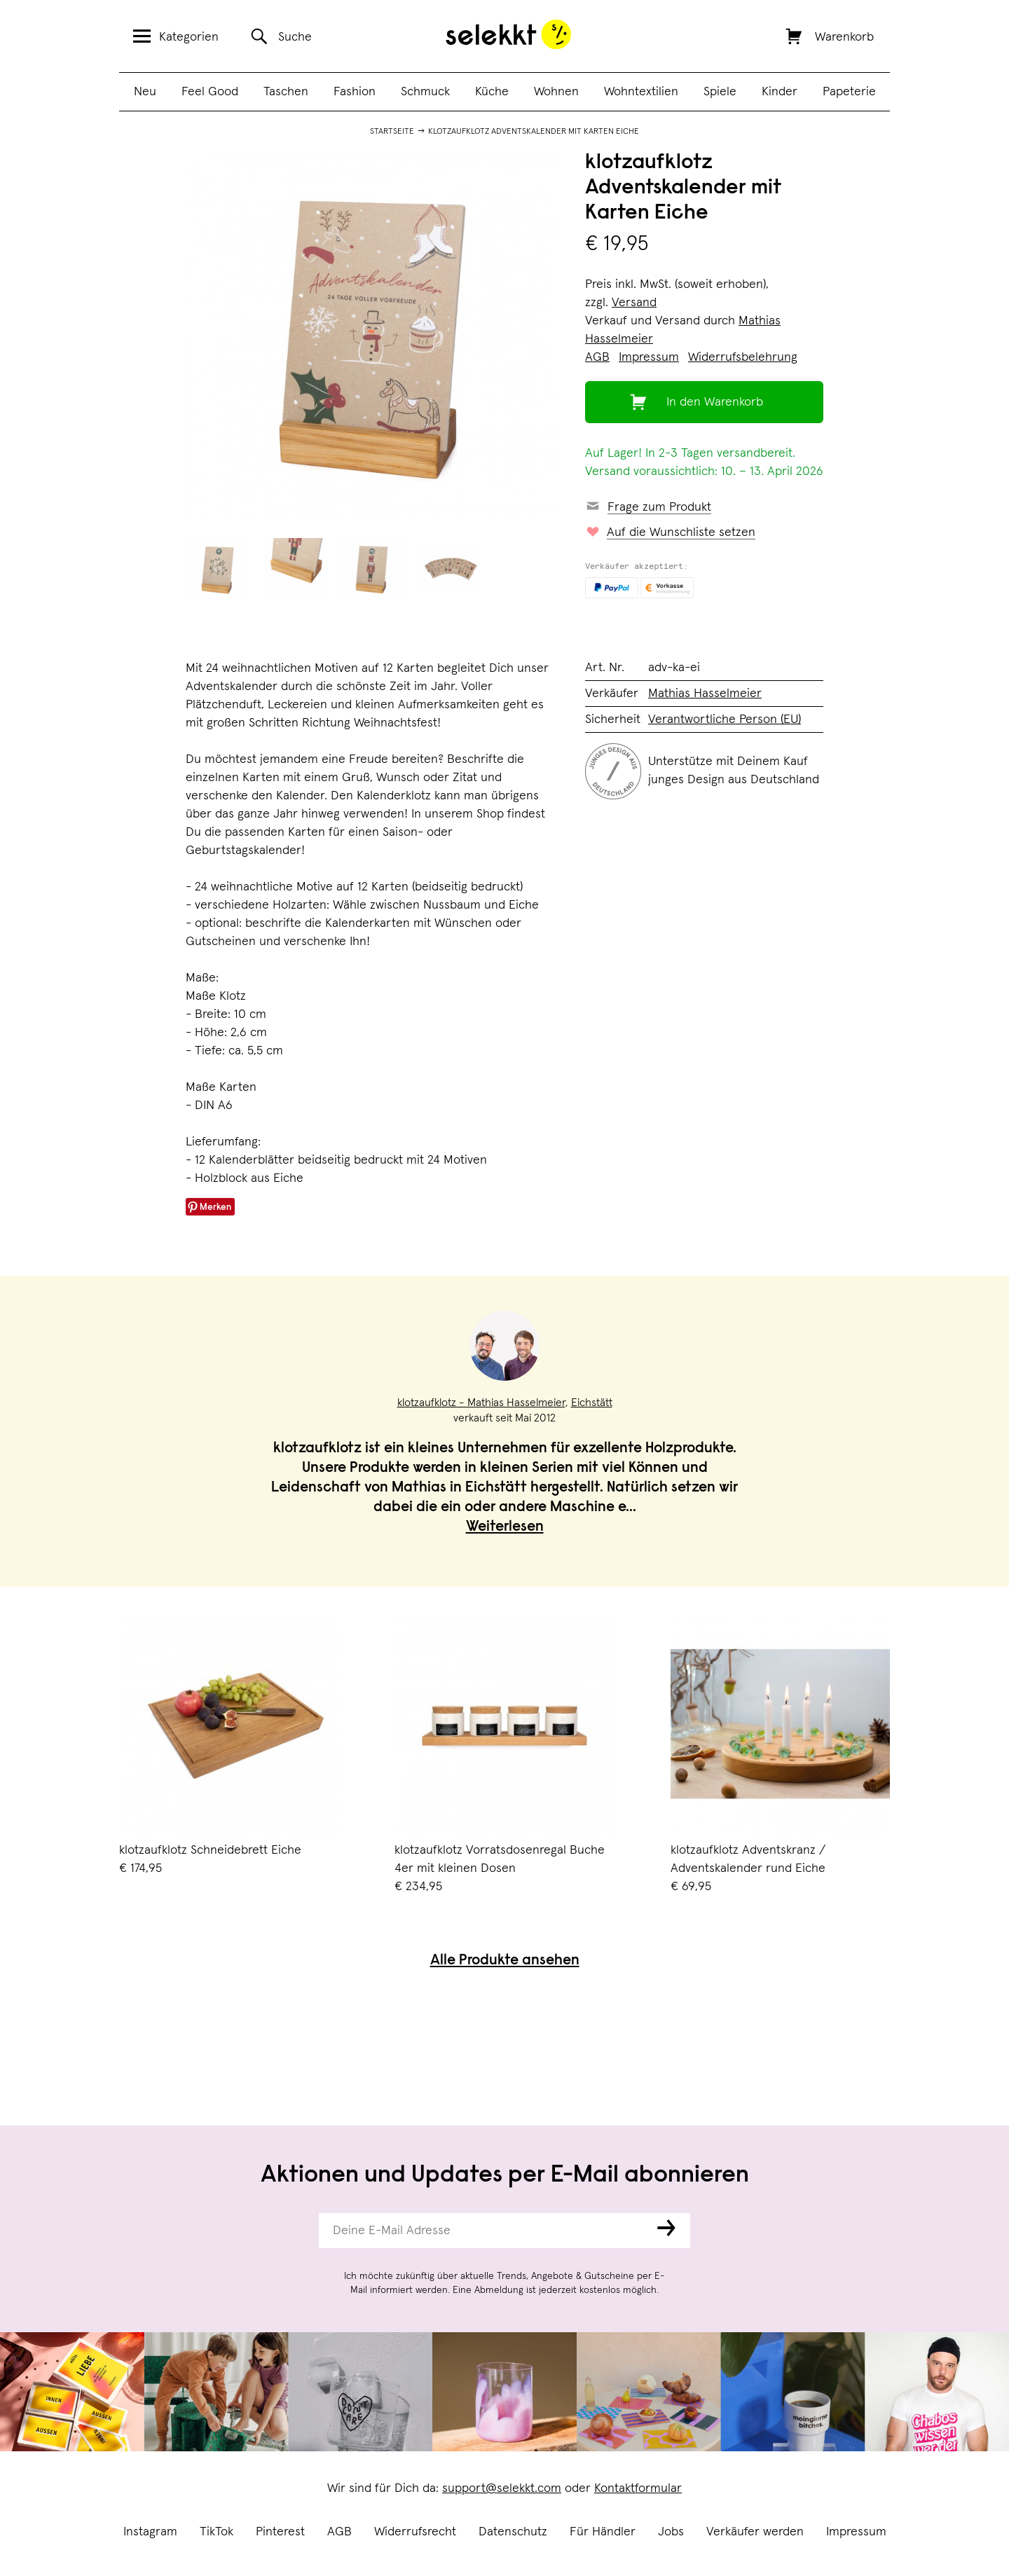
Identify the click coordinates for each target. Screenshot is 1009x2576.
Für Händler (603, 2532)
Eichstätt (591, 1402)
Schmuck (425, 91)
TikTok (216, 2532)
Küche (492, 91)
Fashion (355, 91)
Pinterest (280, 2532)
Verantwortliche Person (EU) (724, 719)
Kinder (779, 91)
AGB (339, 2532)
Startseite (392, 132)
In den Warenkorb (714, 402)
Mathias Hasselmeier (705, 693)
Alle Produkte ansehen (504, 1961)
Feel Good (209, 91)
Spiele (719, 91)
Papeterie (849, 91)
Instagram (150, 2532)
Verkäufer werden (755, 2532)
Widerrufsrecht (415, 2532)
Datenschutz (513, 2532)
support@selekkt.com (501, 2488)
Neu (145, 91)
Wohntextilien (641, 91)
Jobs (671, 2532)
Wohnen (556, 91)
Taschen (285, 91)
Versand (634, 302)
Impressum (856, 2532)
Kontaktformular (638, 2488)
